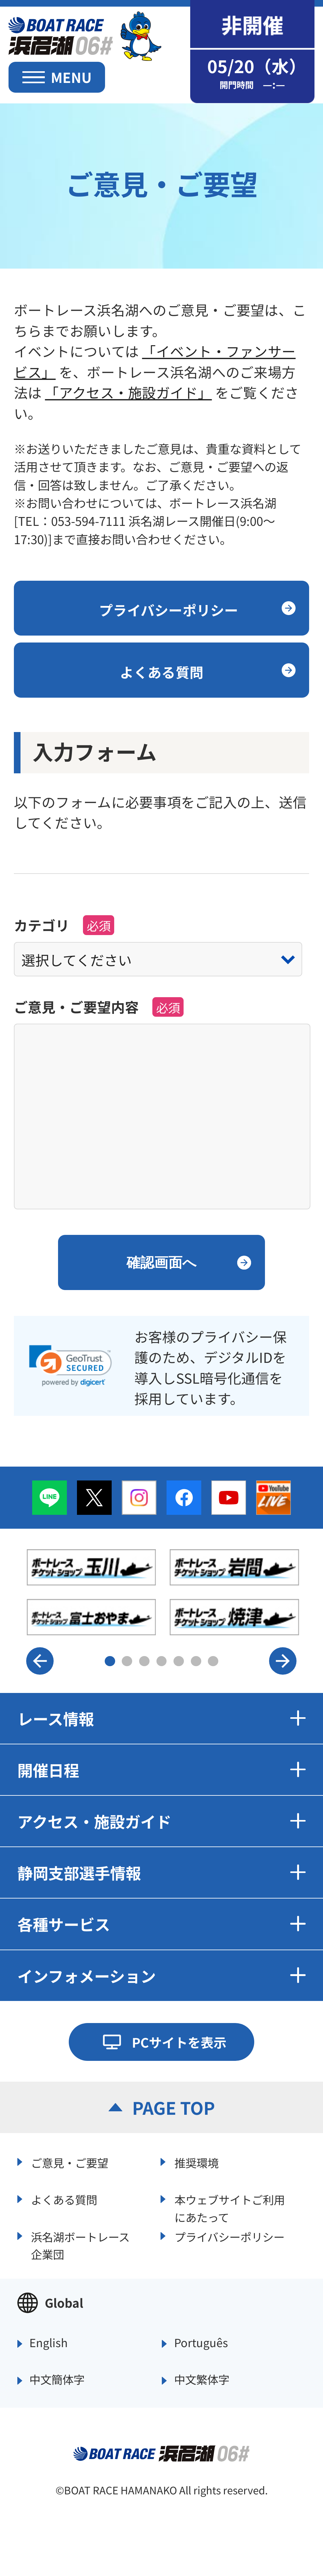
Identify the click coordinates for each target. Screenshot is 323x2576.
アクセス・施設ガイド (161, 1821)
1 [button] (110, 1661)
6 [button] (196, 1661)
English (48, 2343)
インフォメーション (161, 1975)
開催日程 (161, 1770)
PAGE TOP (173, 2107)
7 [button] (213, 1661)
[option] (163, 1592)
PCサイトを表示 (179, 2041)
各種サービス (161, 1924)
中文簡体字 (57, 2380)
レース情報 (161, 1718)
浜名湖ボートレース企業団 (80, 2244)
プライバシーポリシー (229, 2237)
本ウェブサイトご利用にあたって (229, 2207)
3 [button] (144, 1661)
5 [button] (178, 1661)
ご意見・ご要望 (69, 2162)
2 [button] (127, 1661)
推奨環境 (196, 2162)
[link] (70, 1365)
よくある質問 (64, 2199)
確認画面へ (161, 1262)
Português (201, 2343)
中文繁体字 (201, 2380)
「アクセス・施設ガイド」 (128, 392)
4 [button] (161, 1661)
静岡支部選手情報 (161, 1872)
